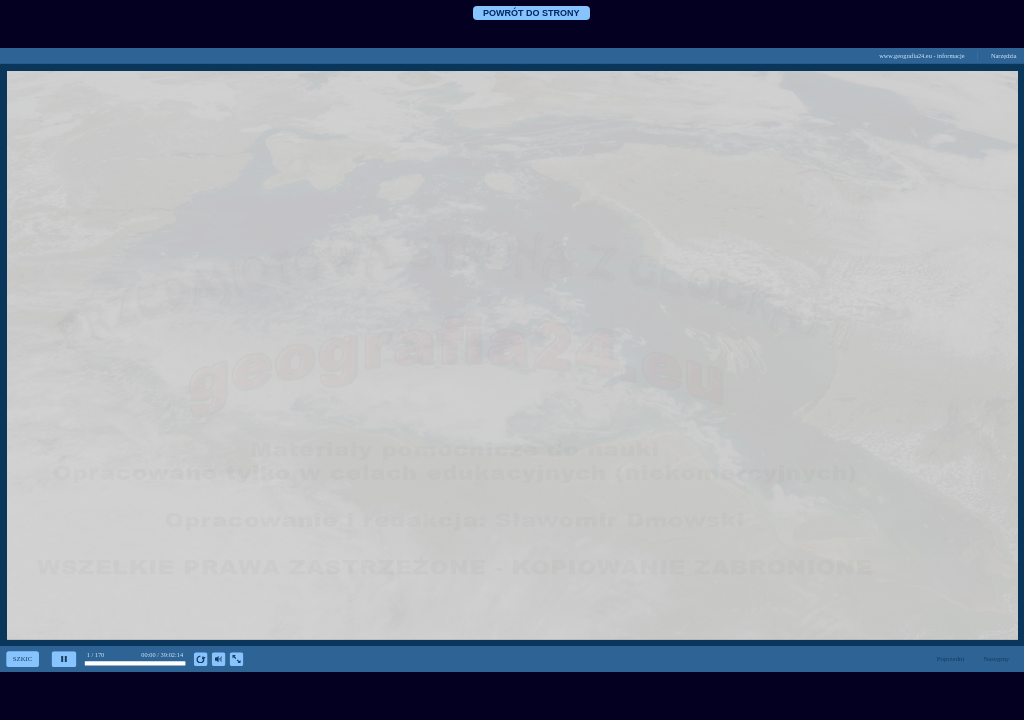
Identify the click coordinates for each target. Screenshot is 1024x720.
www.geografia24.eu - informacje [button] (921, 55)
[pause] (63, 659)
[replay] (201, 659)
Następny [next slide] (996, 659)
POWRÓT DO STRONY (531, 13)
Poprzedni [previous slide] (951, 659)
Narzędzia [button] (1004, 55)
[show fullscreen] (236, 659)
